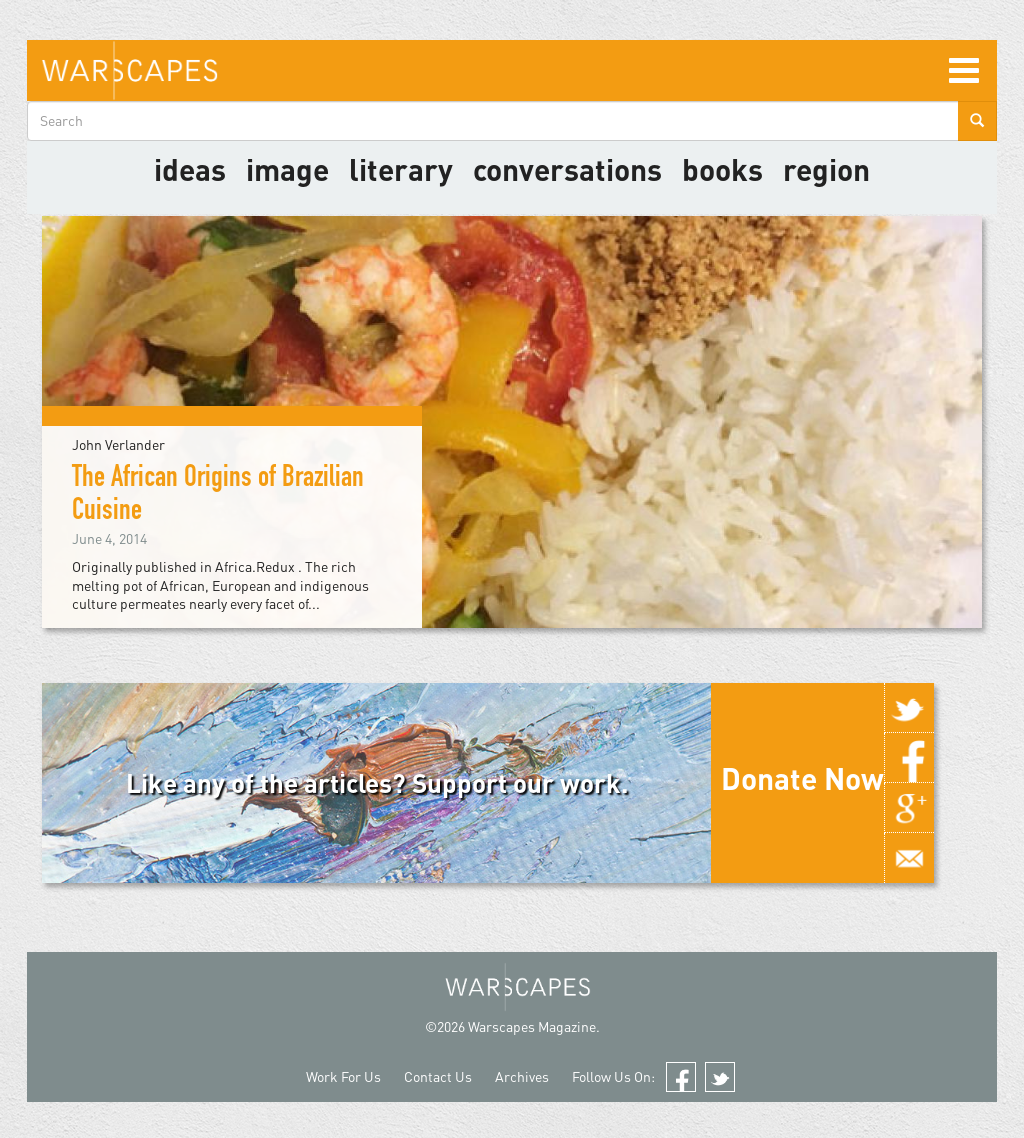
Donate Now (802, 778)
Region (826, 169)
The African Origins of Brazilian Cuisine (218, 496)
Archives (522, 1076)
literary (401, 169)
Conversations (567, 169)
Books (722, 169)
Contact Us (438, 1076)
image (287, 169)
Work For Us (343, 1076)
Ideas (190, 169)
